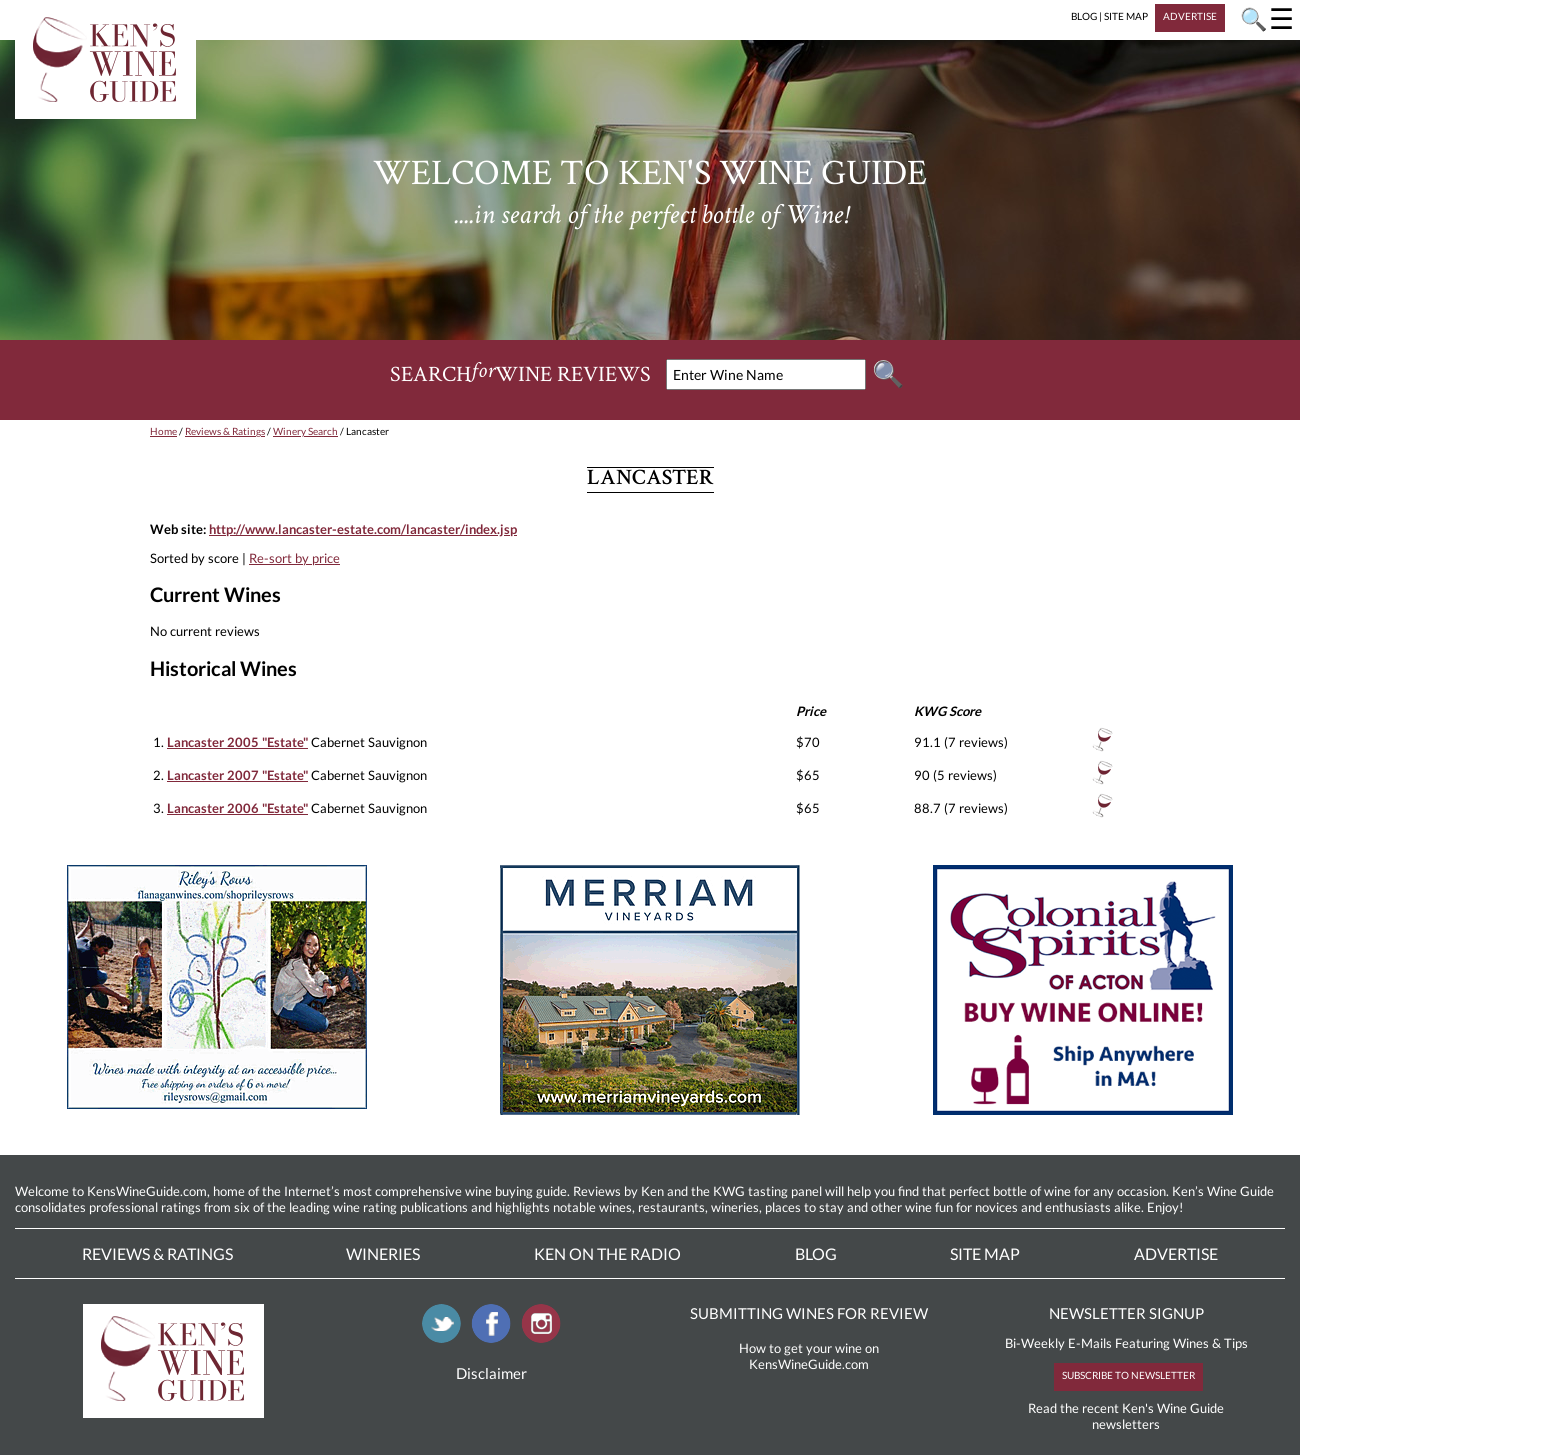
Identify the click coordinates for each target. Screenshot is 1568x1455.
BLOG (1084, 16)
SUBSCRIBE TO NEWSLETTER (1128, 1375)
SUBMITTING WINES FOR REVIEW (809, 1313)
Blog (816, 1253)
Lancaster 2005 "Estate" (237, 742)
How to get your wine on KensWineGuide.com (809, 1356)
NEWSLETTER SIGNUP (1126, 1313)
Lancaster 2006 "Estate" (237, 808)
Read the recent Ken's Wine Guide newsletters (1126, 1416)
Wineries (383, 1253)
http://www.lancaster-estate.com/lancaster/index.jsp (363, 529)
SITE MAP (1126, 16)
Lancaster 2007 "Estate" (237, 775)
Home (163, 431)
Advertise (1176, 1253)
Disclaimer (491, 1373)
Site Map (985, 1253)
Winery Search (305, 431)
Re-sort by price (294, 558)
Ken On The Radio (607, 1253)
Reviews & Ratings (225, 431)
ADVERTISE (1190, 16)
